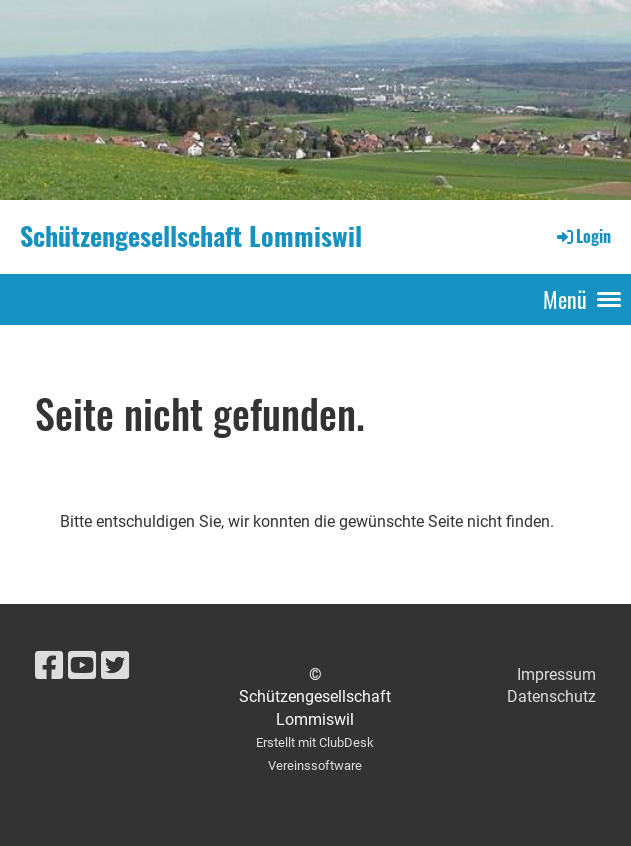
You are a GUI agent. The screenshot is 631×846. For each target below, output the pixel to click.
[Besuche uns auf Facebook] (49, 666)
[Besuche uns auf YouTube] (82, 666)
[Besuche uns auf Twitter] (115, 666)
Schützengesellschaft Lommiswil (191, 236)
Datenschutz (551, 696)
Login (582, 236)
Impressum (556, 674)
